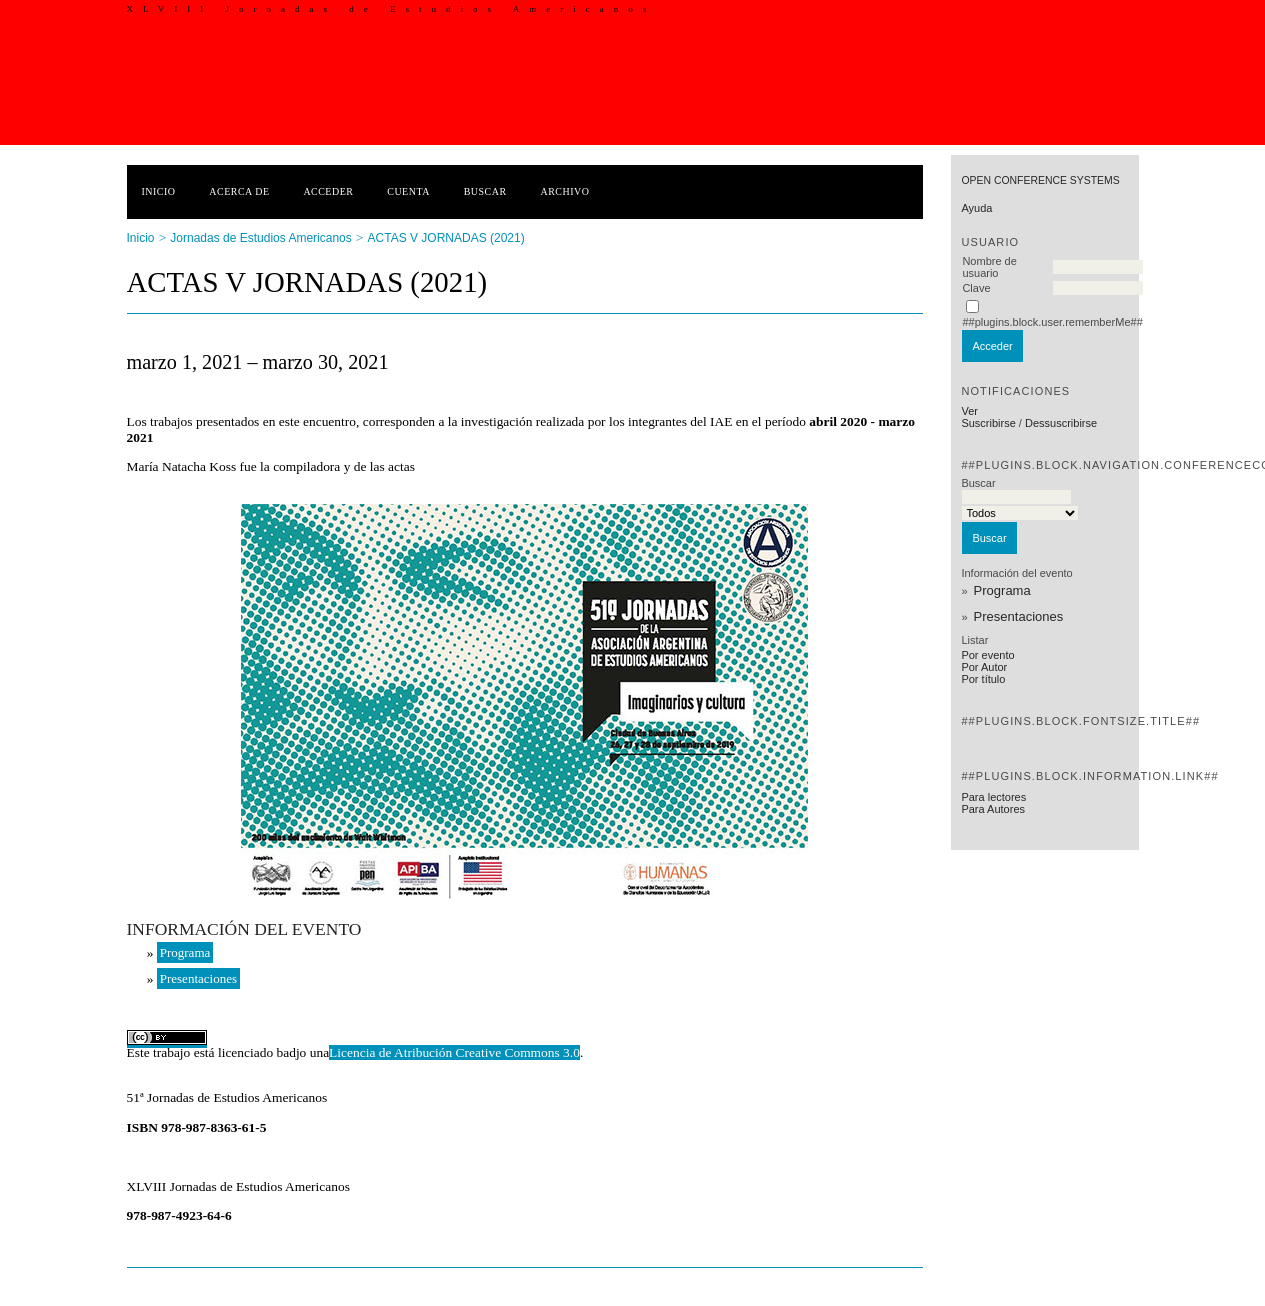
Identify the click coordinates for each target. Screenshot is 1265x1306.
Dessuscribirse (1061, 423)
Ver (969, 411)
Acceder (328, 191)
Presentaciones (1019, 616)
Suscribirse (988, 423)
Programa (1002, 590)
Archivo (564, 191)
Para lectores (993, 797)
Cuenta (408, 191)
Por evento (987, 655)
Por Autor (984, 667)
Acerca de (239, 191)
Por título (983, 679)
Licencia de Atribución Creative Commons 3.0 (454, 1052)
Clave (976, 288)
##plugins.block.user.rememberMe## (1052, 322)
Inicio (159, 191)
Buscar (485, 191)
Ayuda (976, 208)
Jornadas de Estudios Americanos (260, 238)
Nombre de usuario (989, 267)
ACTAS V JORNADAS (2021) (446, 238)
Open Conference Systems (1040, 180)
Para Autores (993, 809)
